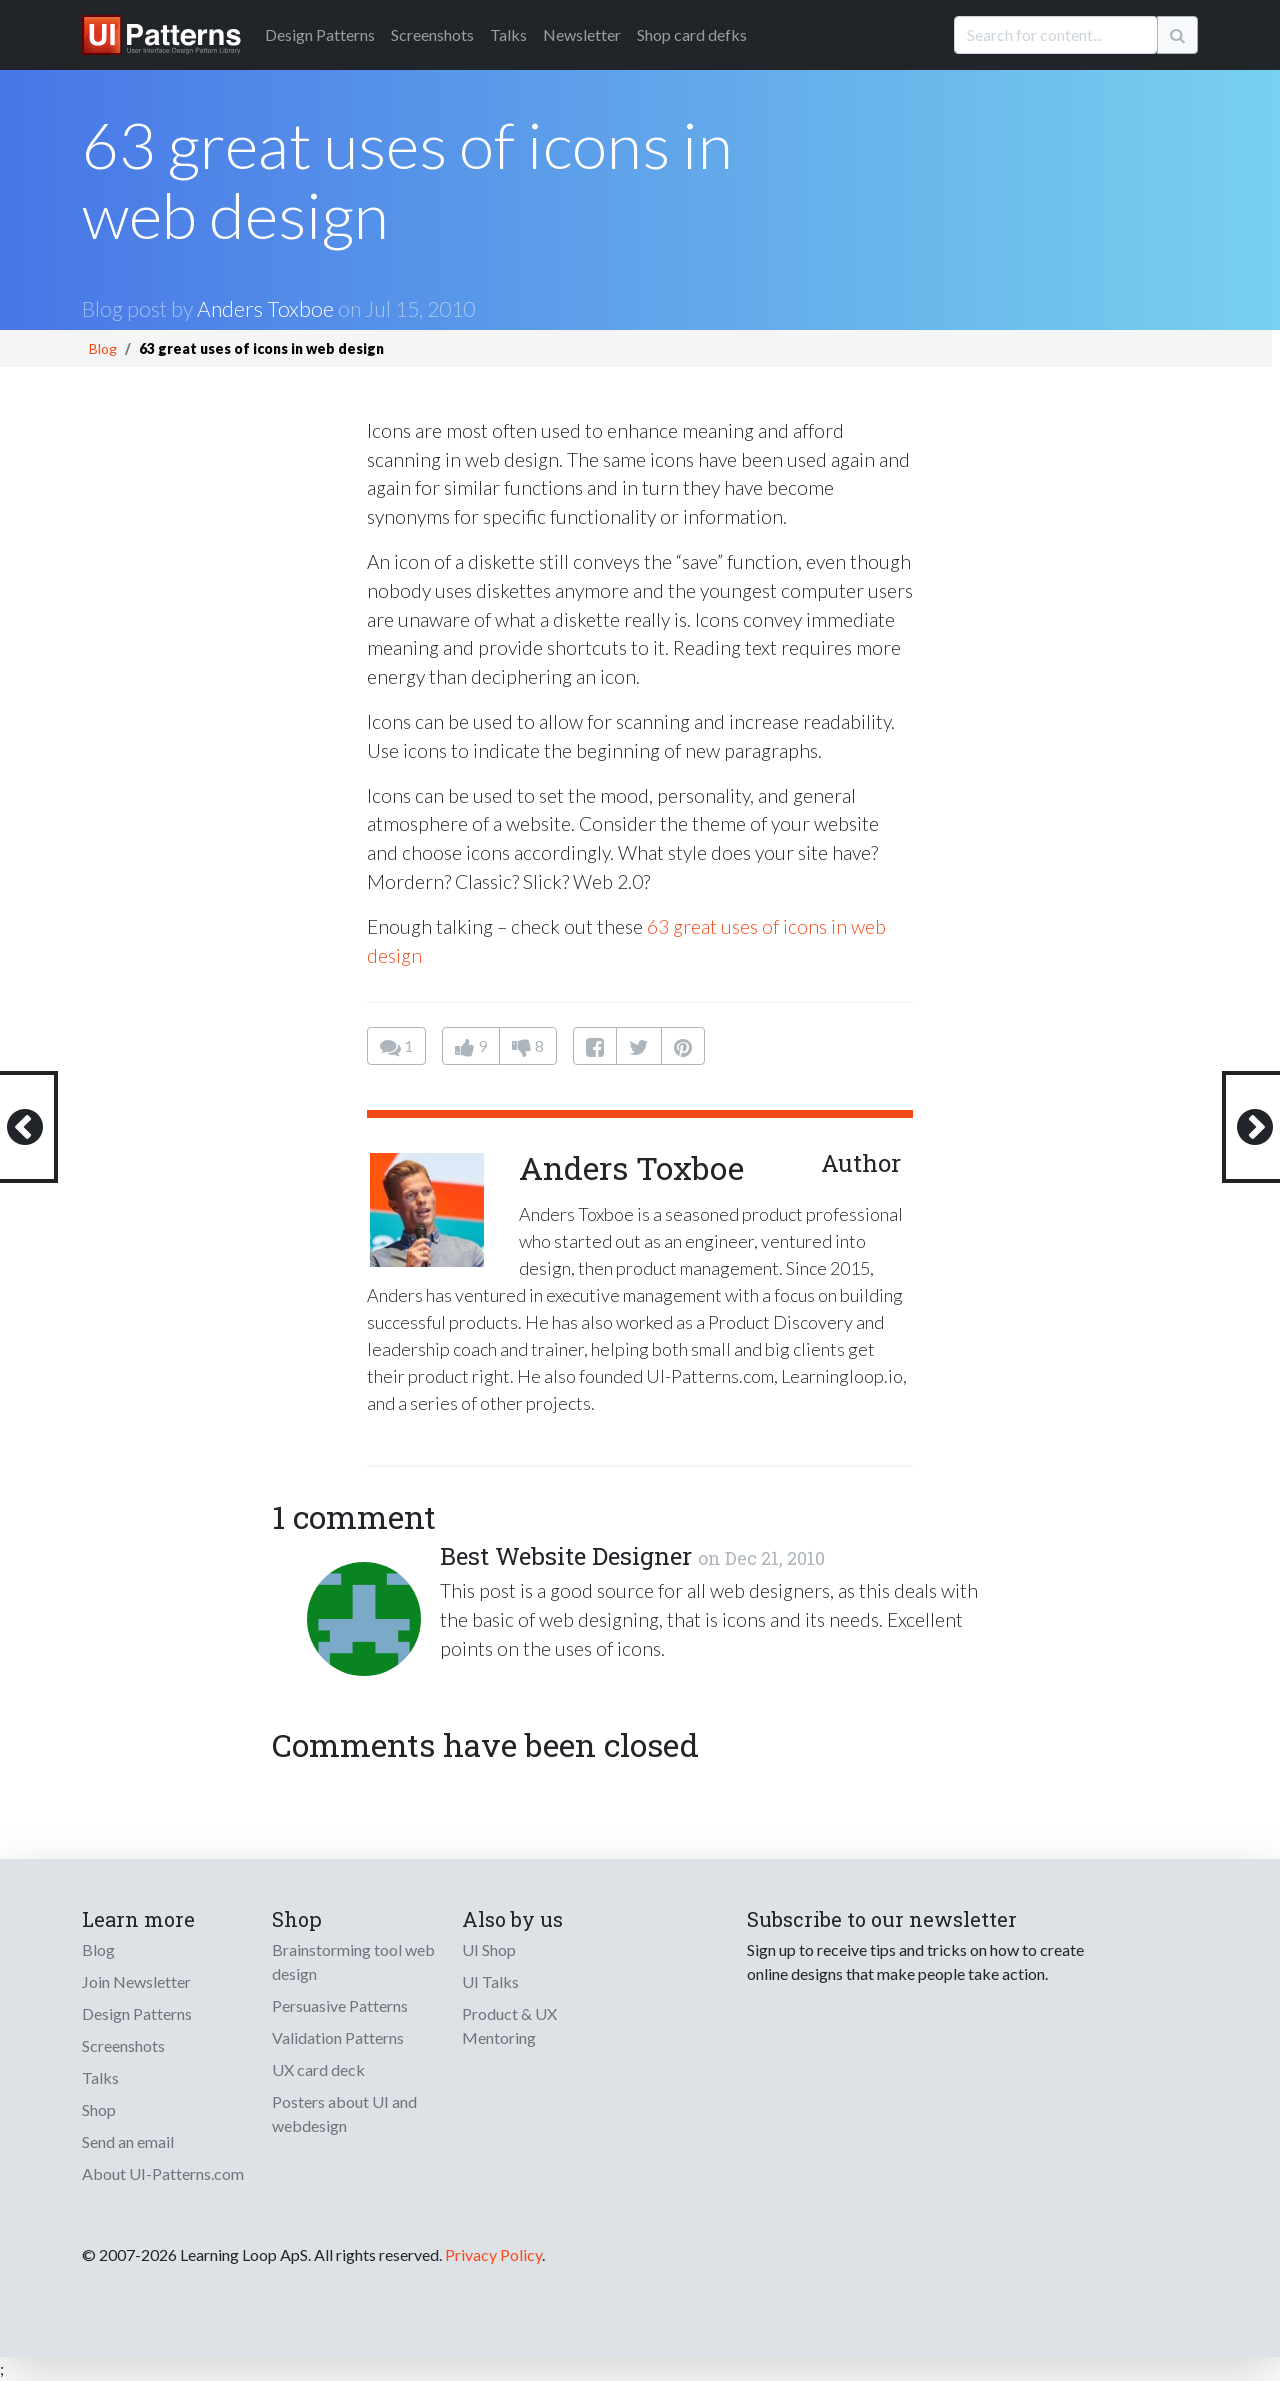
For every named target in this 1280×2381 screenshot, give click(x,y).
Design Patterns (137, 2013)
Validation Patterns (338, 2037)
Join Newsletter (136, 1981)
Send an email (128, 2141)
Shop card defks (692, 34)
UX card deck (318, 2069)
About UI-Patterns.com (163, 2173)
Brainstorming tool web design (353, 1961)
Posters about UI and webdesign (344, 2113)
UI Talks (490, 1981)
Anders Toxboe (265, 308)
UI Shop (489, 1949)
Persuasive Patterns (340, 2005)
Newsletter (582, 34)
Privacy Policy (493, 2254)
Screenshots (432, 34)
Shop (99, 2109)
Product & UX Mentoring (509, 2025)
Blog (103, 348)
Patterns (320, 34)
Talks (508, 34)
